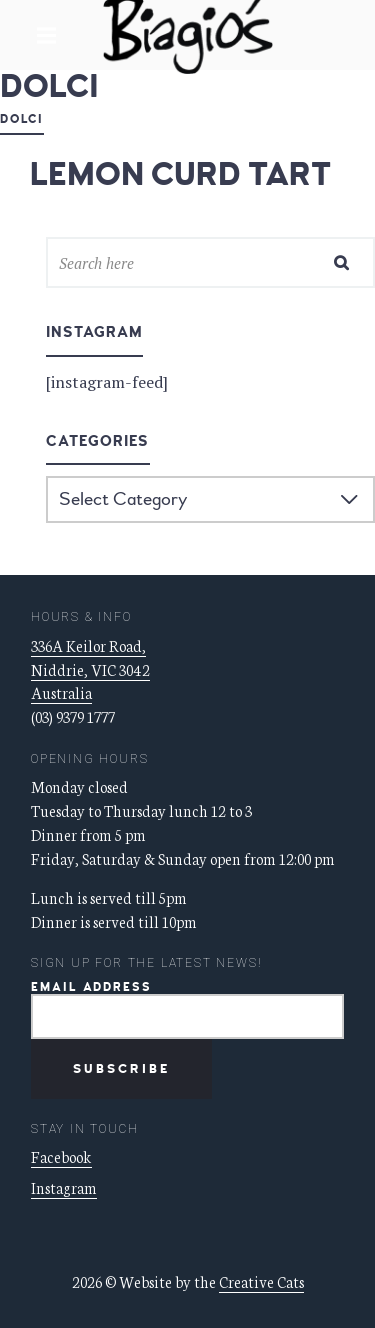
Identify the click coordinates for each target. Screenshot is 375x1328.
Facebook (61, 1156)
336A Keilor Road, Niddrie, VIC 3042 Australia (90, 669)
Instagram (64, 1187)
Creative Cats (261, 1281)
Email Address (91, 987)
